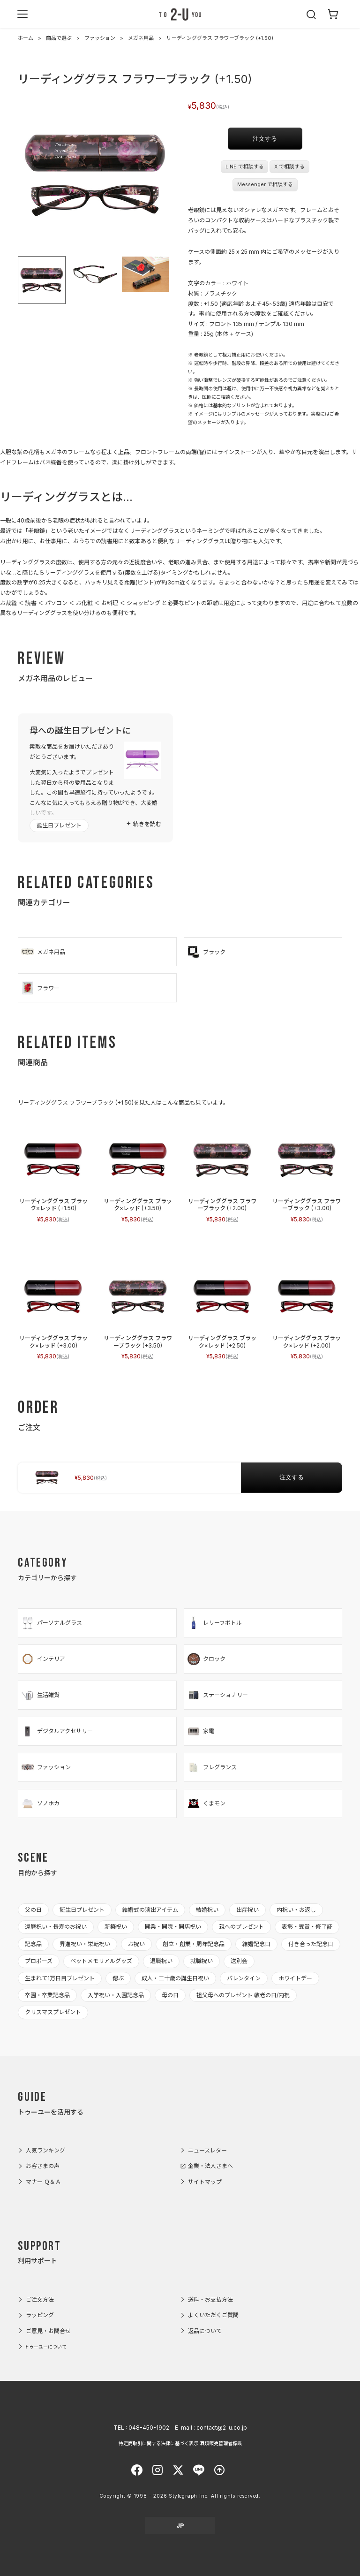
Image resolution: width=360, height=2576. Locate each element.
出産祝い (247, 1909)
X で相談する (289, 167)
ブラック (206, 952)
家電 (200, 1731)
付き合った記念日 (310, 1943)
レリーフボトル (214, 1623)
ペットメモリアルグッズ (101, 1960)
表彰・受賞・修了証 (307, 1926)
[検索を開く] (311, 14)
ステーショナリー (217, 1695)
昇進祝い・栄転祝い (85, 1943)
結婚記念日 (256, 1943)
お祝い (136, 1943)
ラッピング (40, 2314)
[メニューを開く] (22, 14)
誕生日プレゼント (59, 825)
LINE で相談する (244, 167)
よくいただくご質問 (213, 2314)
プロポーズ (38, 1960)
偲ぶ (118, 1978)
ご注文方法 (40, 2299)
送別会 (239, 1960)
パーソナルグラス (51, 1623)
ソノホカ (40, 1803)
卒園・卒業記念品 (47, 1995)
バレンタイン (244, 1978)
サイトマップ (205, 2181)
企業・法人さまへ (210, 2165)
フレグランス (212, 1767)
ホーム (25, 38)
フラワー (40, 988)
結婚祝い (207, 1909)
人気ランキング (45, 2150)
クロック (206, 1659)
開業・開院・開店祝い (173, 1926)
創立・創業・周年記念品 (194, 1943)
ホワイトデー (295, 1978)
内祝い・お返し (296, 1909)
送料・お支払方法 (210, 2299)
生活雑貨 (40, 1695)
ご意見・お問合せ (48, 2330)
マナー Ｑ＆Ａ (43, 2181)
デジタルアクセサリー (57, 1731)
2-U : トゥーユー (180, 14)
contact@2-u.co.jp (221, 2427)
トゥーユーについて (45, 2346)
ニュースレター (207, 2150)
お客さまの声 (43, 2165)
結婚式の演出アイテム (150, 1909)
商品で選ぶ (59, 38)
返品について (205, 2330)
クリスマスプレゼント (53, 2011)
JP (180, 2525)
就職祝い (201, 1960)
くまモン (206, 1803)
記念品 (33, 1943)
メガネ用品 (141, 38)
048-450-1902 (148, 2427)
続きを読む (147, 823)
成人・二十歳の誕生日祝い (175, 1978)
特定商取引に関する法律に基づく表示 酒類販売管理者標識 (180, 2443)
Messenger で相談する (265, 185)
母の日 (170, 1995)
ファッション (99, 38)
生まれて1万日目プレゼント (60, 1978)
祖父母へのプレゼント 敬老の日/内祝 (243, 1995)
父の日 (33, 1909)
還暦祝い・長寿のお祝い (56, 1926)
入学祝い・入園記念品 (116, 1995)
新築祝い (116, 1926)
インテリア (43, 1659)
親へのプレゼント (241, 1926)
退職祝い (161, 1960)
